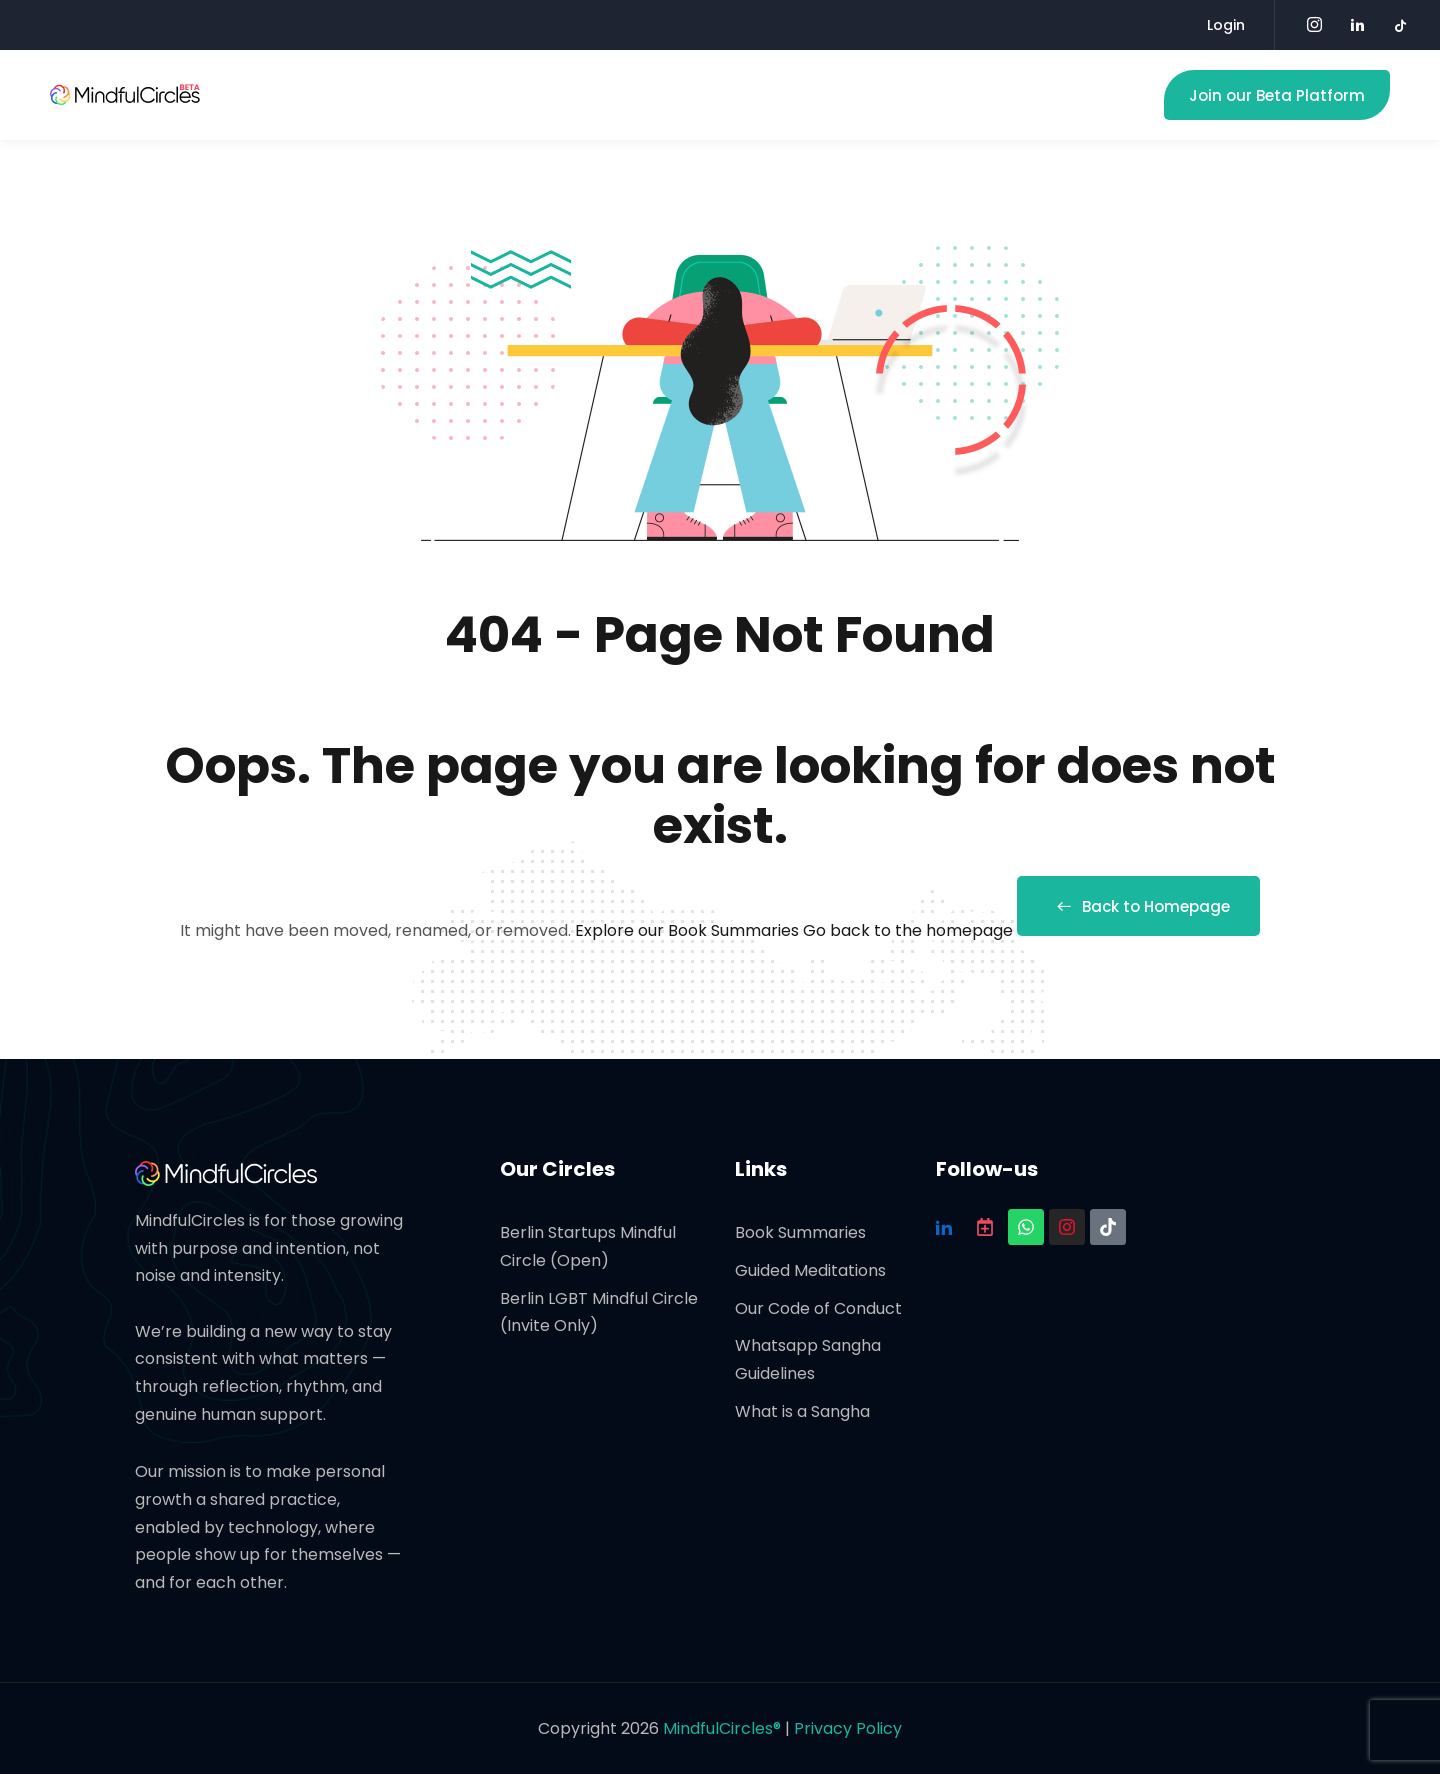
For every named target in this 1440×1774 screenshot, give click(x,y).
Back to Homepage (1138, 906)
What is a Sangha (802, 1411)
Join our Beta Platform (1277, 95)
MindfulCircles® (724, 1728)
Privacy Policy (848, 1728)
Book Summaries (800, 1232)
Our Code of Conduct (818, 1308)
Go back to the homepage (908, 930)
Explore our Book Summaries (689, 930)
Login (1226, 25)
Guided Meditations (810, 1270)
